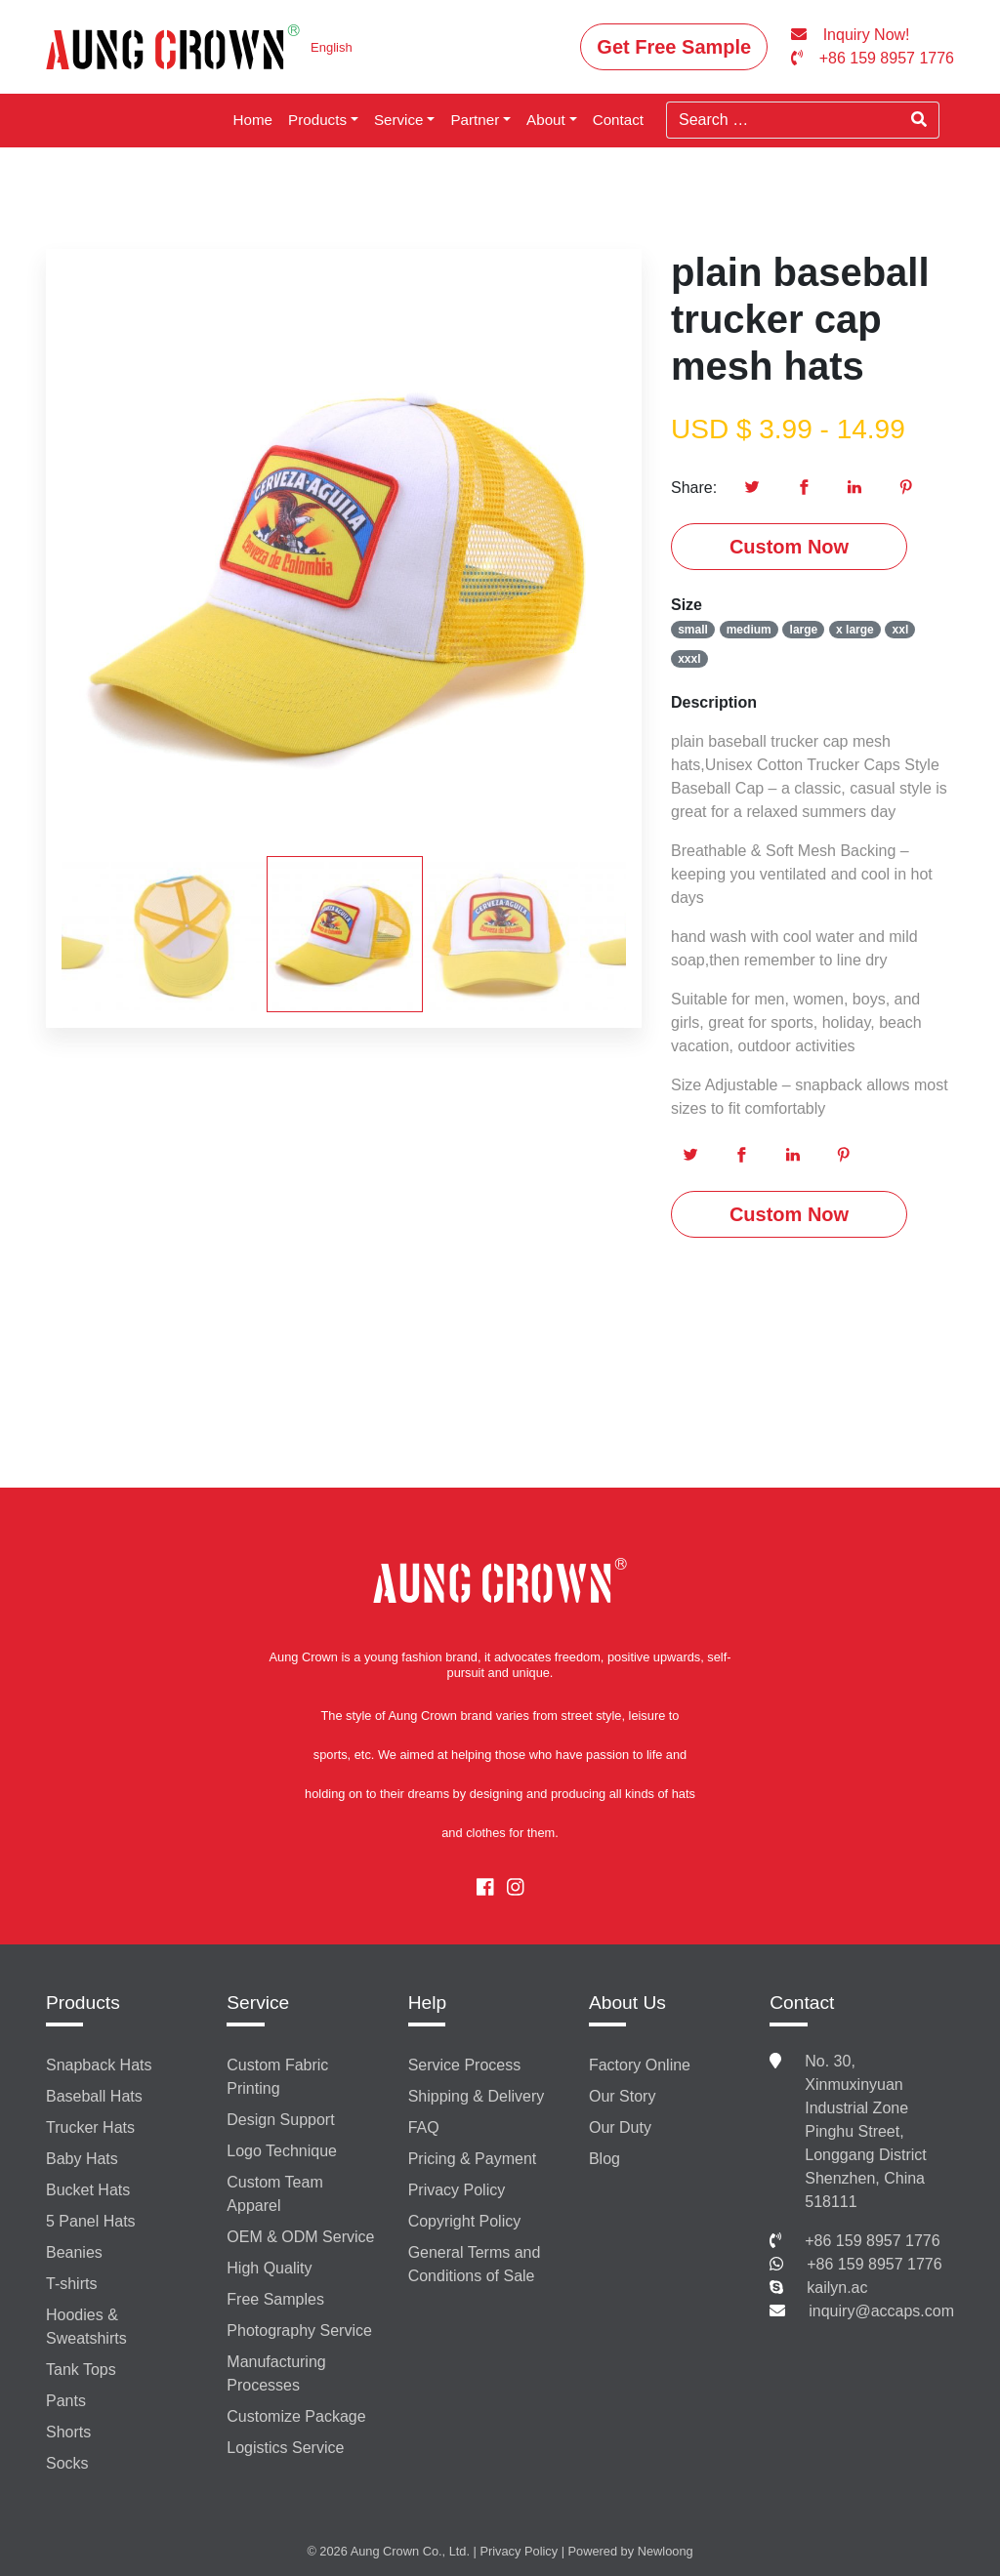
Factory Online (639, 2065)
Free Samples (275, 2299)
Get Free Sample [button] (674, 47)
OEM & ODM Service (300, 2236)
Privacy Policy (457, 2190)
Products (317, 119)
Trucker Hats (90, 2127)
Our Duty (620, 2127)
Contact (618, 119)
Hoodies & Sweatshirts (86, 2327)
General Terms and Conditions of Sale (474, 2264)
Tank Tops (81, 2369)
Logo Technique (282, 2151)
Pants (66, 2400)
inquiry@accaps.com (881, 2311)
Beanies (74, 2252)
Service (399, 119)
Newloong (665, 2551)
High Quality (269, 2268)
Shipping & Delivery (476, 2096)
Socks (67, 2463)
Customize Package (296, 2416)
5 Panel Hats (91, 2221)
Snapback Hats (99, 2065)
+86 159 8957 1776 (872, 2240)
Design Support (280, 2119)
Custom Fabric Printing (277, 2077)
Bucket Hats (88, 2190)
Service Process (464, 2065)
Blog (604, 2158)
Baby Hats (82, 2158)
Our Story (622, 2096)
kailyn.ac (837, 2287)
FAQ (423, 2127)
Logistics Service (285, 2447)
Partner (474, 119)
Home (253, 119)
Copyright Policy (464, 2221)
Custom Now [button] (789, 546)
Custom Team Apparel (274, 2194)
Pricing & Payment (472, 2158)
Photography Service (299, 2330)
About (545, 119)
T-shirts (71, 2283)
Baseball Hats (94, 2096)
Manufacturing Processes (276, 2373)
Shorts (68, 2432)
